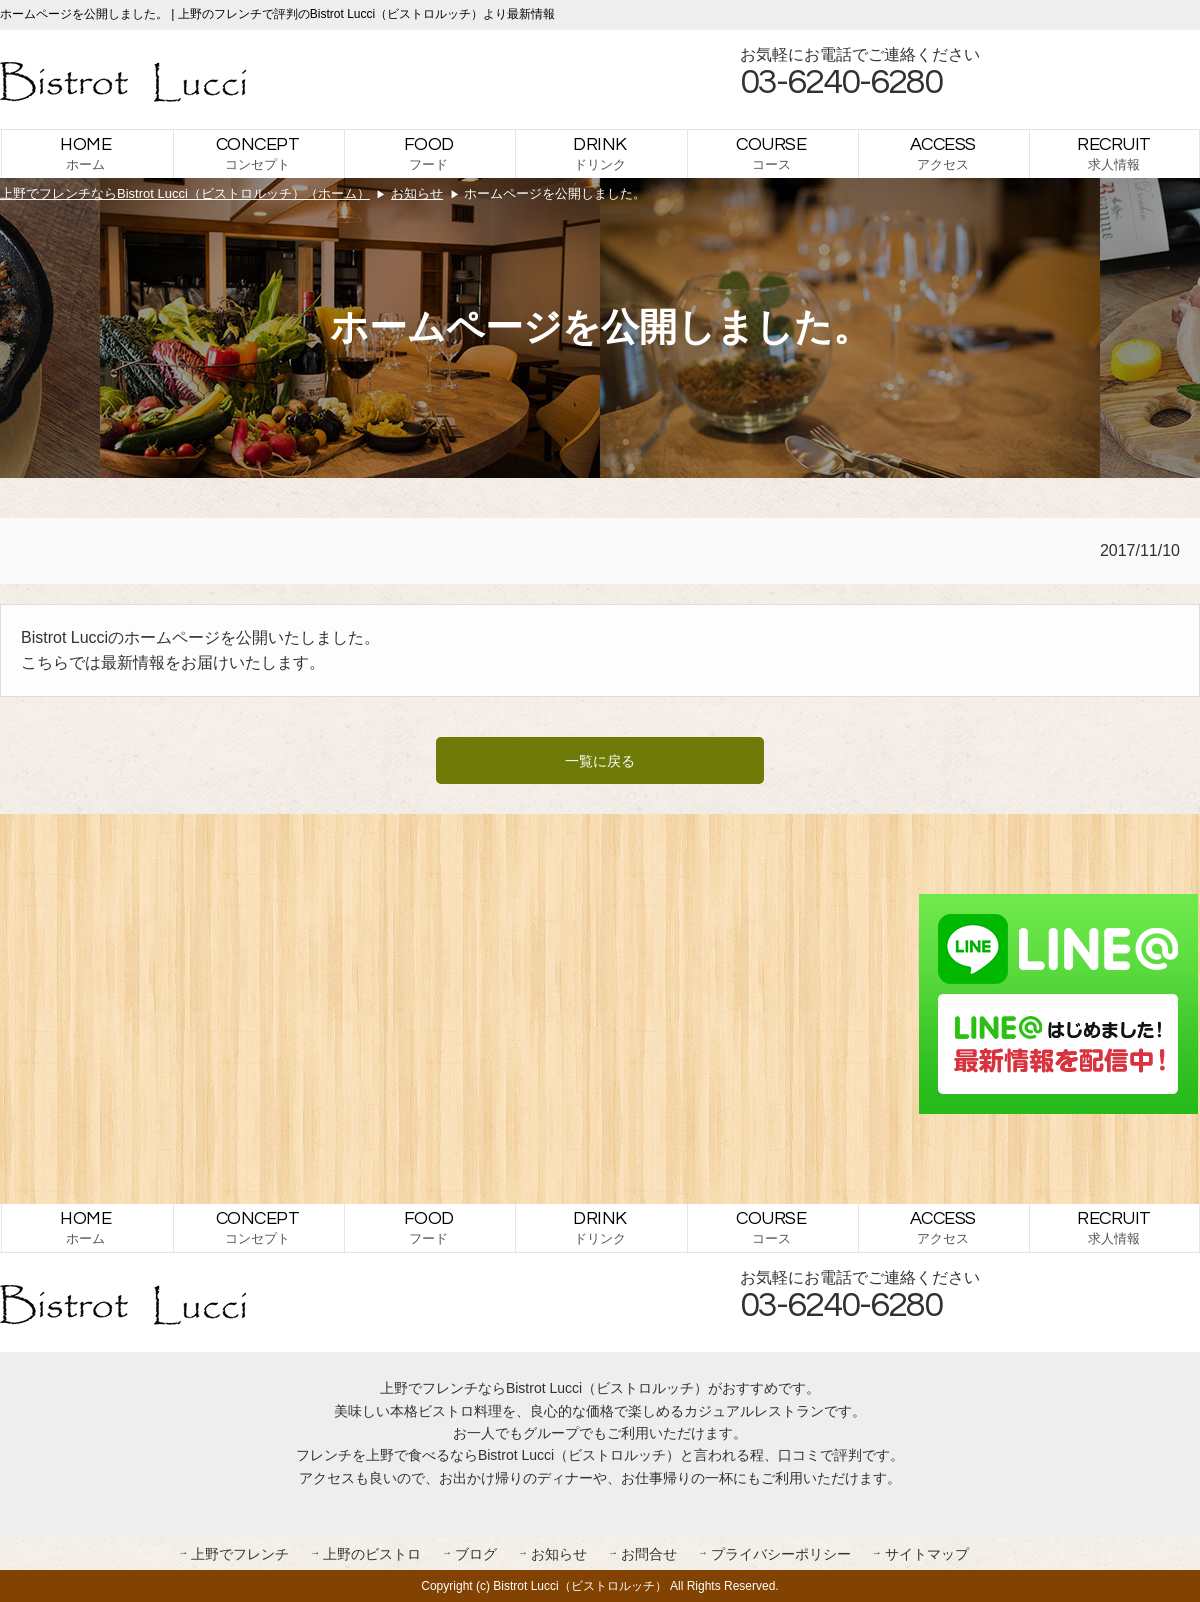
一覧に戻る (600, 761)
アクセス (943, 153)
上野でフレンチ (240, 1554)
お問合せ (649, 1554)
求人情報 (1114, 153)
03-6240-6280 (841, 82)
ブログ (476, 1554)
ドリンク (600, 153)
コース (771, 153)
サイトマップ (927, 1554)
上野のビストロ (372, 1554)
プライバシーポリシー (781, 1554)
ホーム (85, 153)
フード (429, 153)
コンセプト (258, 153)
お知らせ (559, 1554)
